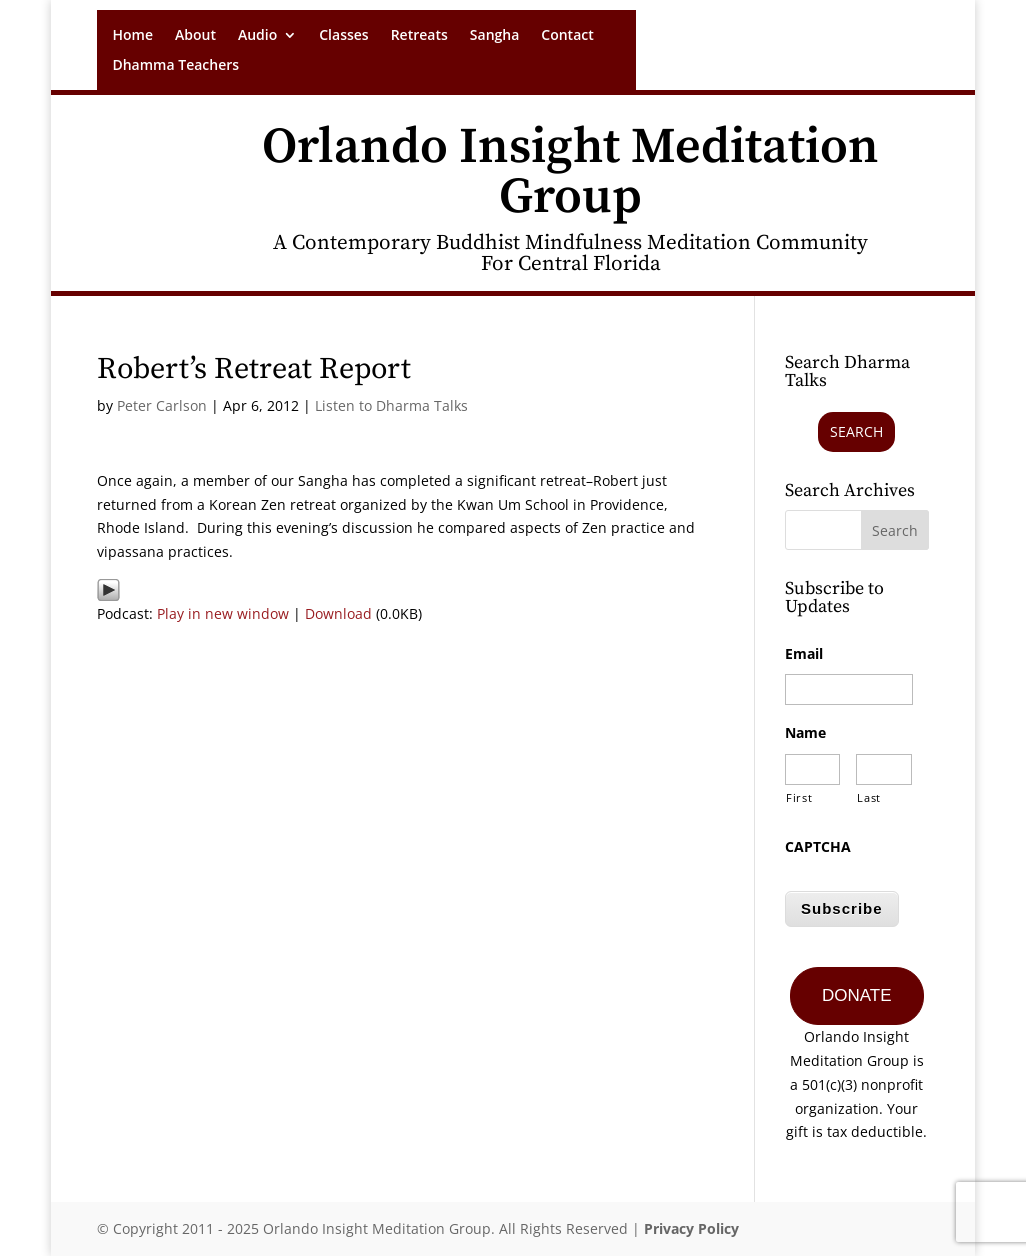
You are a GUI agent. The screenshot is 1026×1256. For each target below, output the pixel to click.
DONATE (857, 995)
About (195, 36)
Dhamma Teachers (175, 66)
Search (856, 431)
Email (804, 654)
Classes (343, 36)
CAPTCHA (818, 847)
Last (869, 797)
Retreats (419, 36)
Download (338, 613)
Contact (567, 36)
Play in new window (223, 613)
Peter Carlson (162, 405)
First (799, 797)
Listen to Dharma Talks (391, 405)
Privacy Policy (691, 1228)
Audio (257, 36)
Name (805, 733)
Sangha (495, 36)
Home (132, 36)
